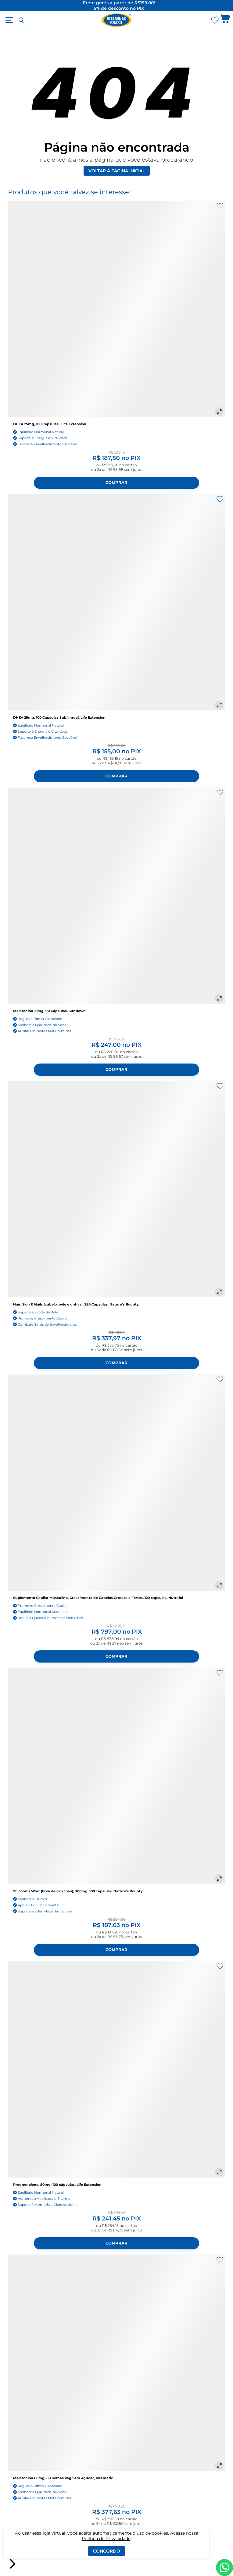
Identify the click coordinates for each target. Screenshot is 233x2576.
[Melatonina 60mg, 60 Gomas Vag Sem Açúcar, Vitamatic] (116, 2363)
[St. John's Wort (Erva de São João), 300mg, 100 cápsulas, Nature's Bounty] (116, 1776)
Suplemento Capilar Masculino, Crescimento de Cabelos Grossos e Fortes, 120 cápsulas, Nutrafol (98, 1598)
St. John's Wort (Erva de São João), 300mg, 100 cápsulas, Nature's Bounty (78, 1891)
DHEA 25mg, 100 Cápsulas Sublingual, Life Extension (59, 717)
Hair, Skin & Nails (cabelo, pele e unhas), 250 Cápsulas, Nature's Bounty (76, 1304)
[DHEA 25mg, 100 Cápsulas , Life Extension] (116, 309)
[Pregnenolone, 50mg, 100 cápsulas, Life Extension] (116, 2069)
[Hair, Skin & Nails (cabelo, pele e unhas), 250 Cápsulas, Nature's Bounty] (116, 1189)
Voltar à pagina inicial (116, 170)
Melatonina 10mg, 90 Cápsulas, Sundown (49, 1011)
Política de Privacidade (106, 2538)
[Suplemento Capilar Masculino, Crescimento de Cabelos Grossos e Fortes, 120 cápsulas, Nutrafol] (116, 1483)
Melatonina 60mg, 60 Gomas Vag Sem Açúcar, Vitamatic (63, 2478)
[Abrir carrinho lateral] (225, 20)
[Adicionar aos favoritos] (220, 206)
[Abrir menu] (9, 20)
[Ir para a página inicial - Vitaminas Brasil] (116, 20)
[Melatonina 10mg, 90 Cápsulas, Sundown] (116, 896)
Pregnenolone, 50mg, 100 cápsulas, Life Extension (57, 2184)
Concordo (106, 2551)
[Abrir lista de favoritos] (215, 20)
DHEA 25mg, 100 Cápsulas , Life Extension (49, 424)
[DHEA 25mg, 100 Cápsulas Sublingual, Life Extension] (116, 602)
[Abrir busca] (21, 20)
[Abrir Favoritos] (215, 20)
